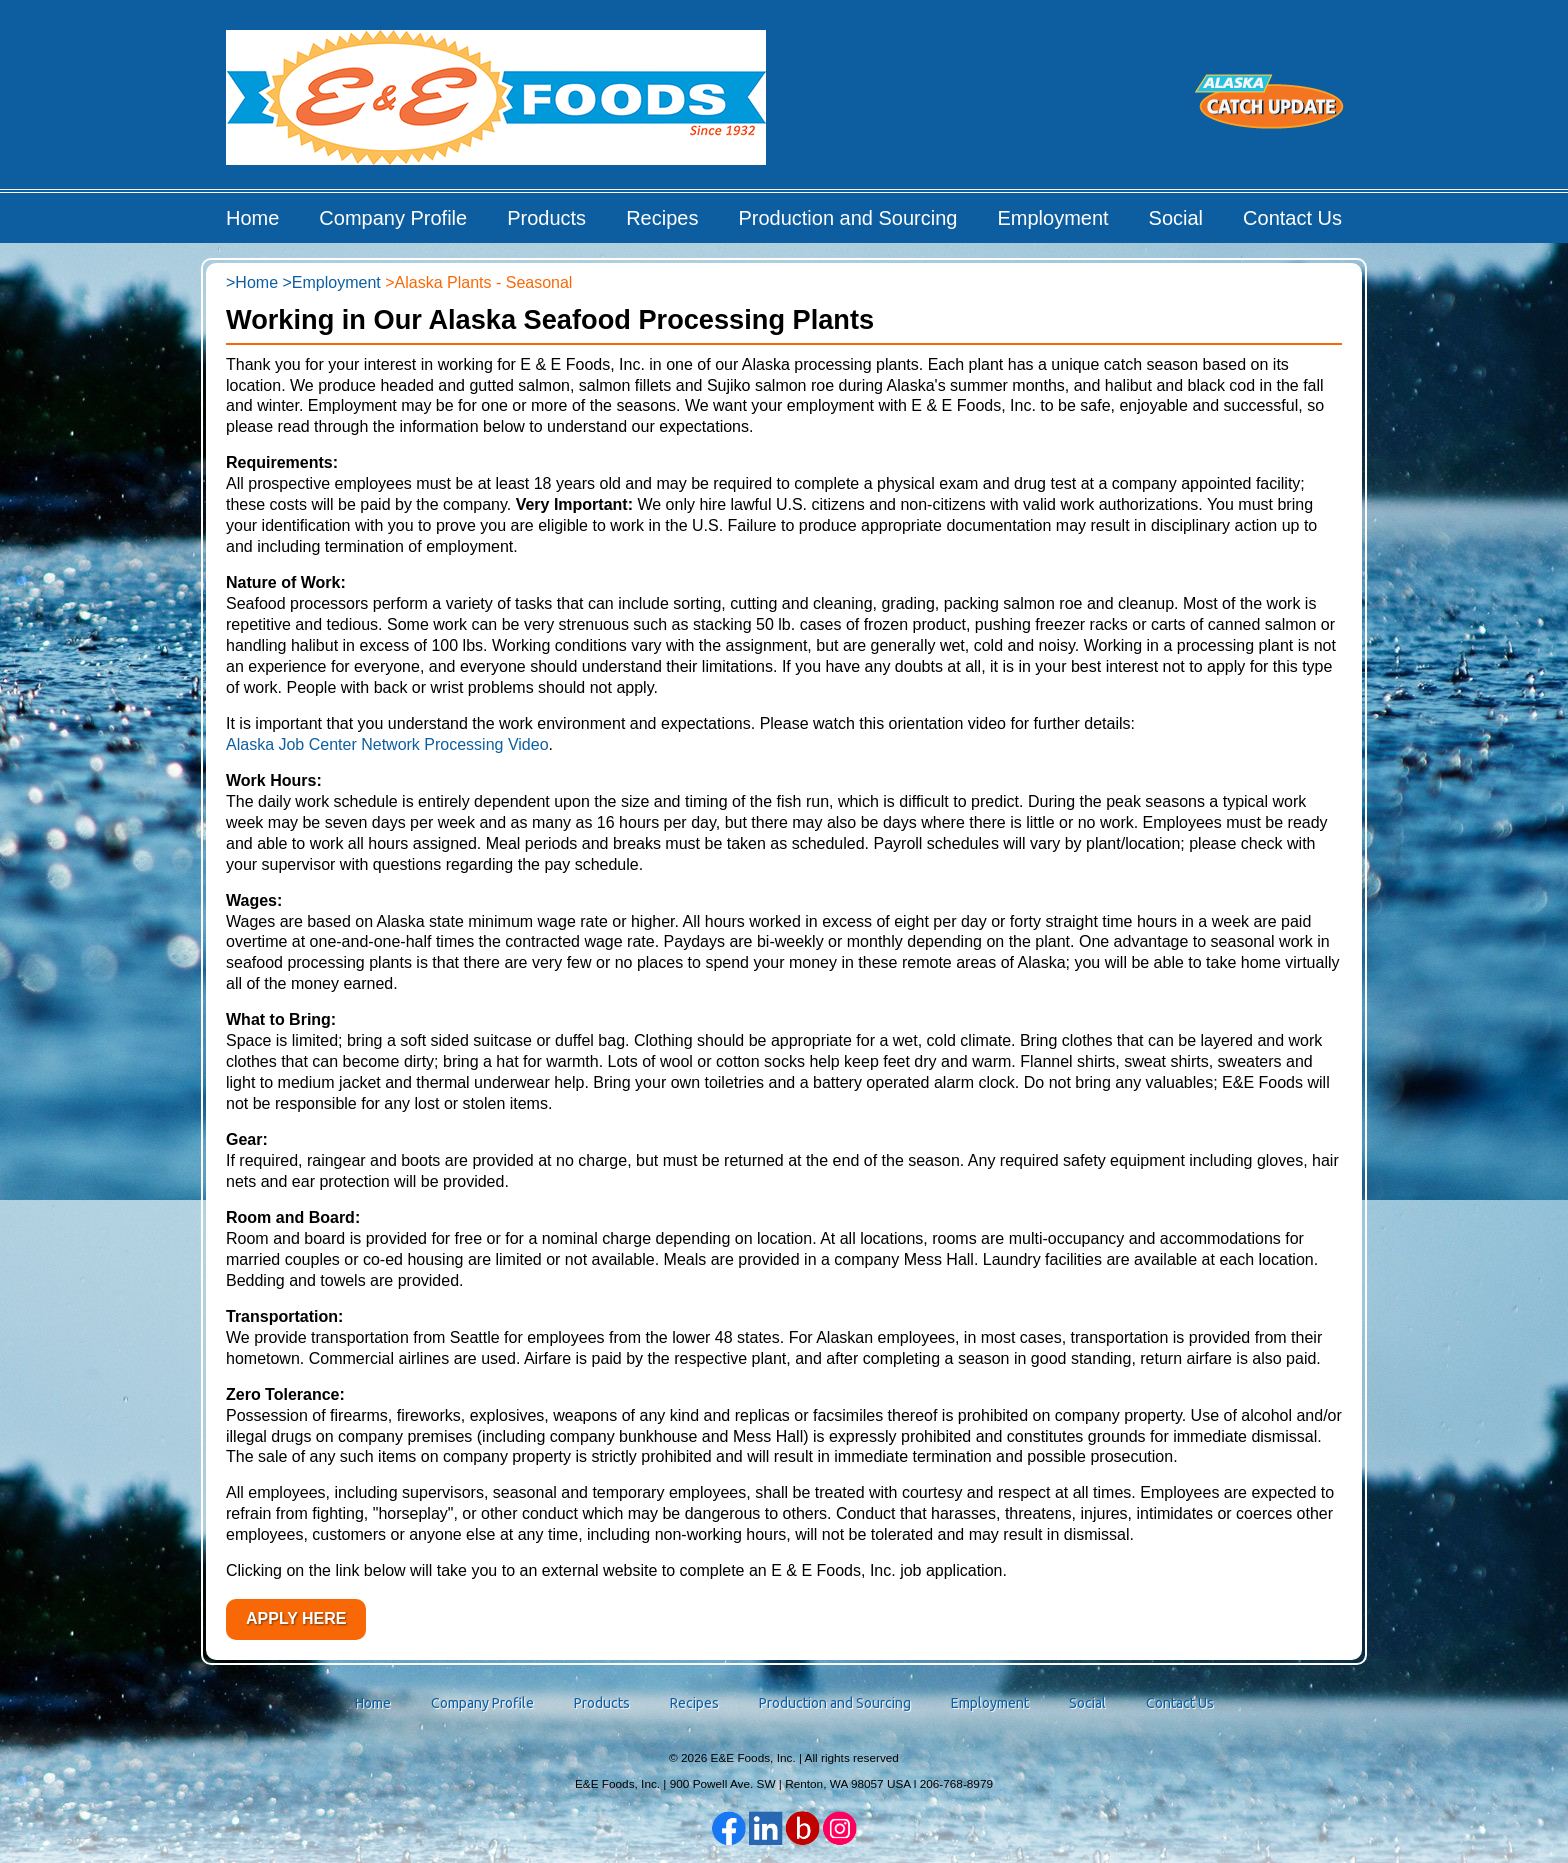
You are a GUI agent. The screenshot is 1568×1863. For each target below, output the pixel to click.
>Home (252, 282)
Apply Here (296, 1618)
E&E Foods (497, 104)
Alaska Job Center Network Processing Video (387, 744)
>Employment (331, 282)
